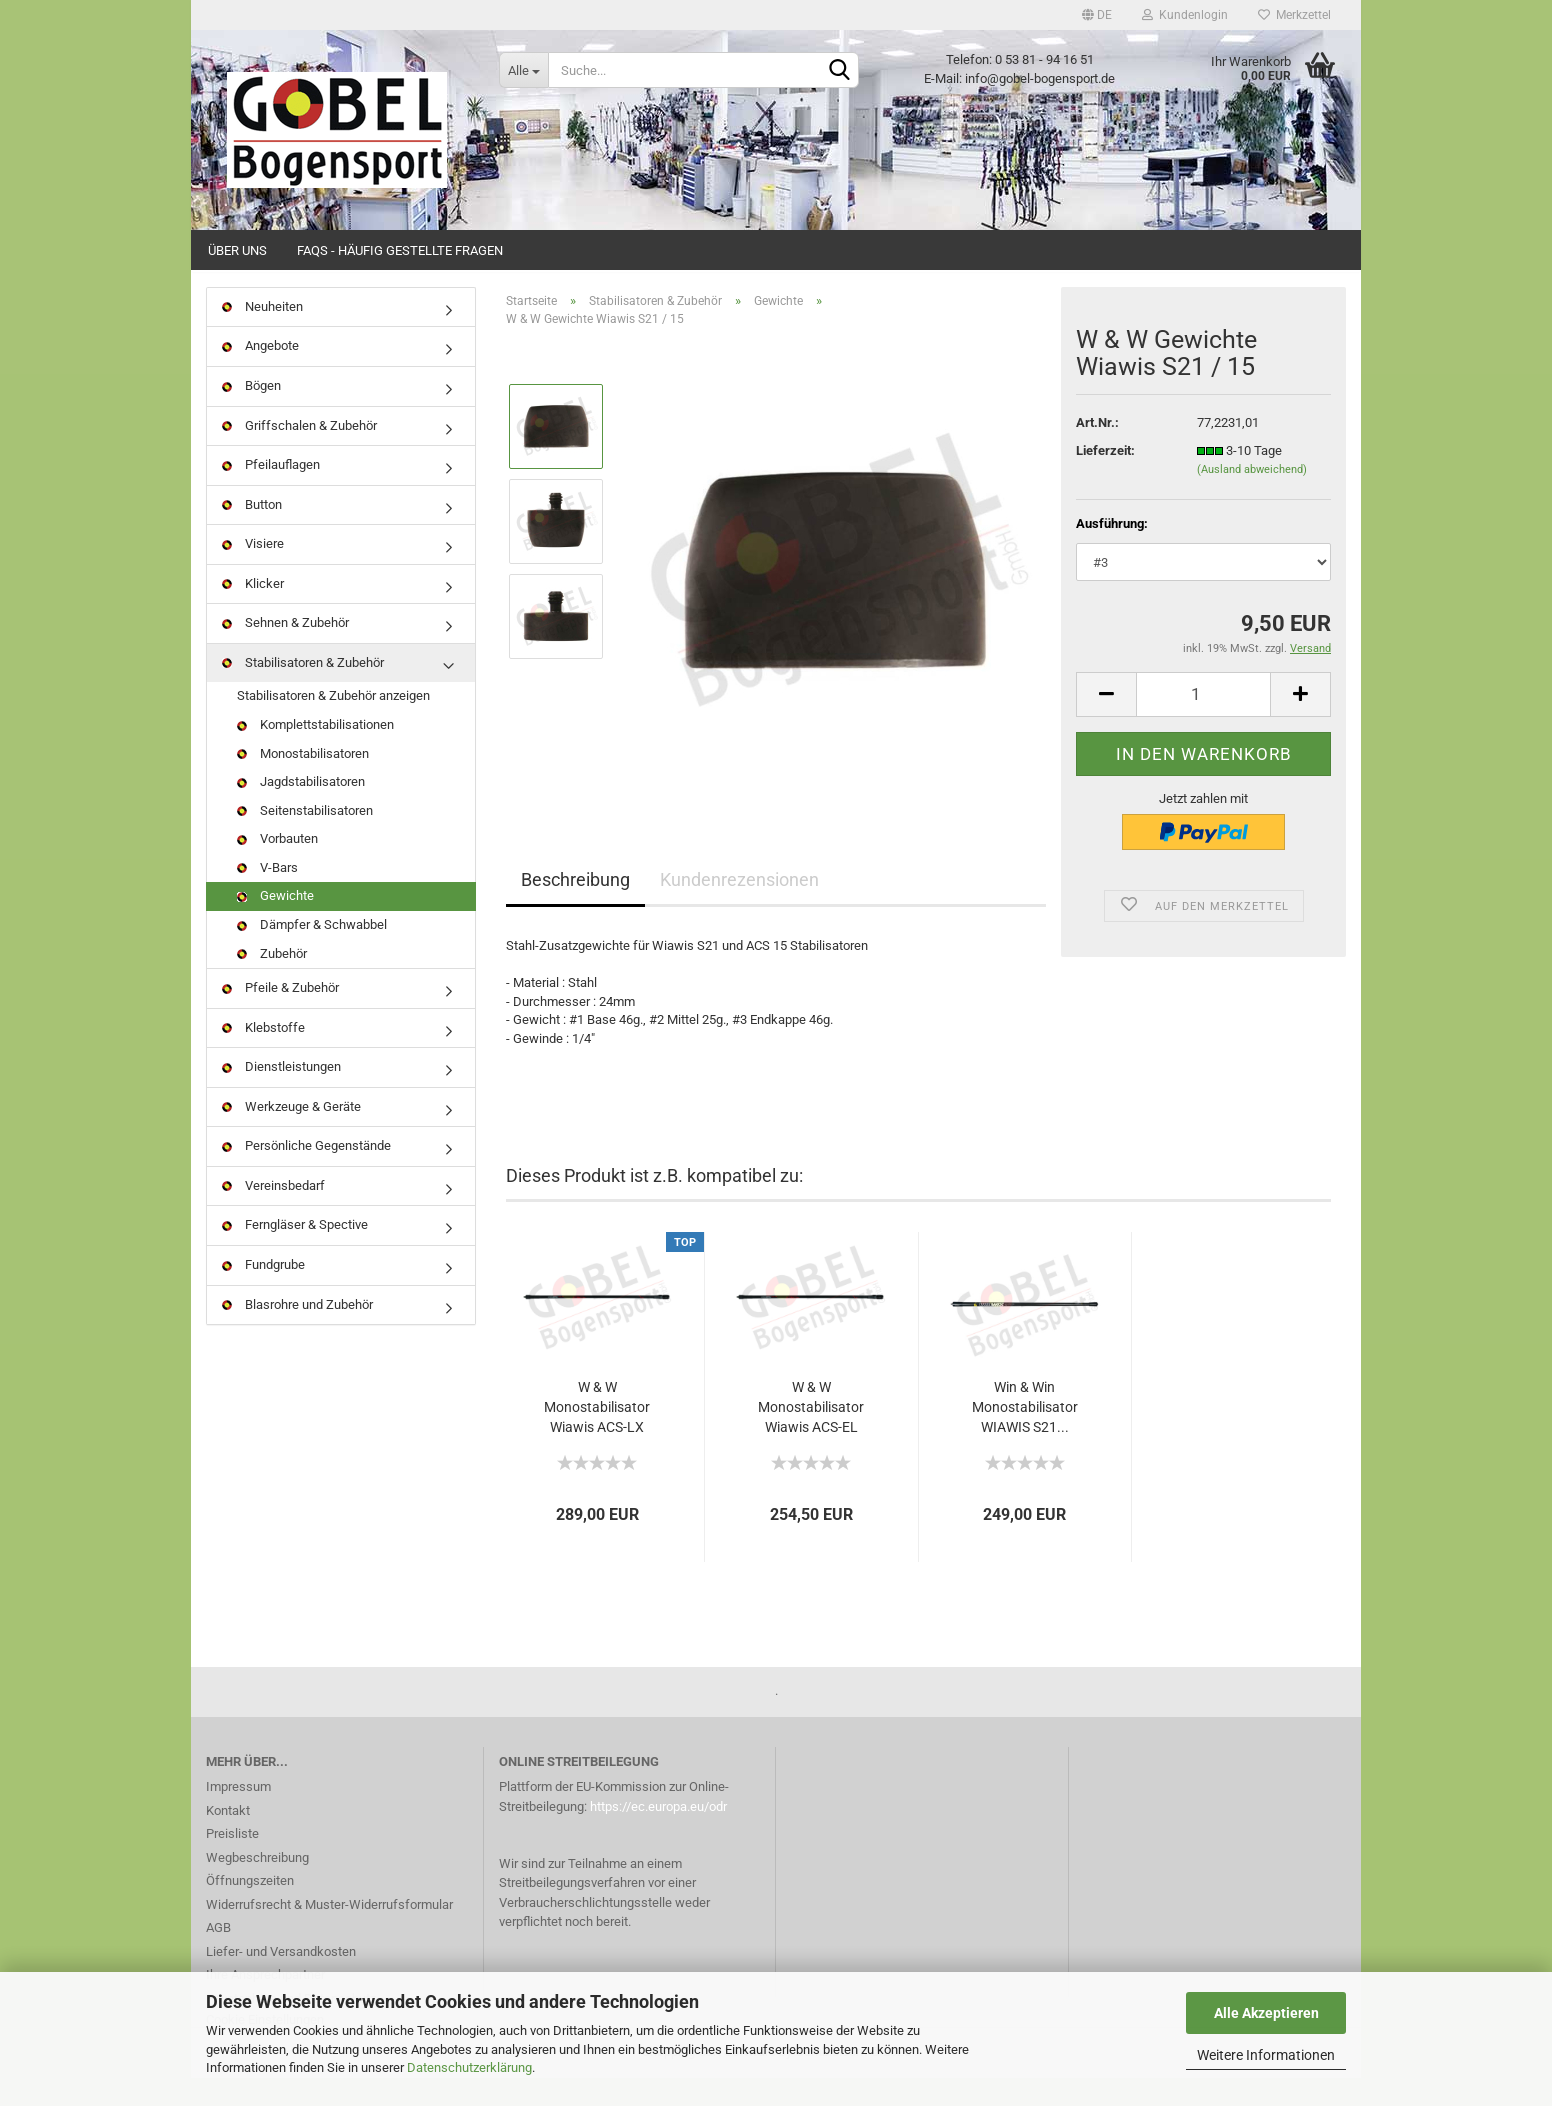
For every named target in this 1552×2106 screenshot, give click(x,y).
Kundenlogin (1185, 15)
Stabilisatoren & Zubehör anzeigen (333, 724)
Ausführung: (1112, 551)
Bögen (251, 413)
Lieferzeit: (1105, 478)
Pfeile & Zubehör (280, 1015)
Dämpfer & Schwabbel (312, 952)
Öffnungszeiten (250, 1909)
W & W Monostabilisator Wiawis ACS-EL (811, 1435)
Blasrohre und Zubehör (297, 1332)
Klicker (253, 611)
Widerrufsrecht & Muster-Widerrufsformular (329, 1932)
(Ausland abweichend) (1252, 498)
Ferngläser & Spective (295, 1253)
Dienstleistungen (281, 1094)
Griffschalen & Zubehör (299, 453)
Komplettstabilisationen (315, 752)
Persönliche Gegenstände (306, 1174)
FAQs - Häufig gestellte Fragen (400, 250)
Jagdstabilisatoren (301, 809)
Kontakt (228, 1838)
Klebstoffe (263, 1055)
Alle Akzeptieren (1266, 2013)
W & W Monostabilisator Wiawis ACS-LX (597, 1435)
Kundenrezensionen (739, 907)
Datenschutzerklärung (469, 2067)
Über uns (237, 250)
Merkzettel (1294, 15)
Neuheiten (262, 334)
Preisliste (232, 1862)
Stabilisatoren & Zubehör (303, 690)
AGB (218, 1956)
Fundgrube (263, 1292)
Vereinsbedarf (273, 1213)
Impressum (238, 1815)
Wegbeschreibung (257, 1885)
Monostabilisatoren (303, 781)
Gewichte (275, 924)
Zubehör (272, 981)
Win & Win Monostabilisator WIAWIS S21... (1025, 1435)
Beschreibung (575, 907)
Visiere (253, 571)
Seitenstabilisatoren (305, 838)
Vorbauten (277, 866)
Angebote (260, 374)
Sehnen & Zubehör (285, 651)
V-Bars (267, 895)
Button (252, 532)
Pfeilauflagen (271, 492)
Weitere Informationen (1266, 2055)
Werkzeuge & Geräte (291, 1134)
